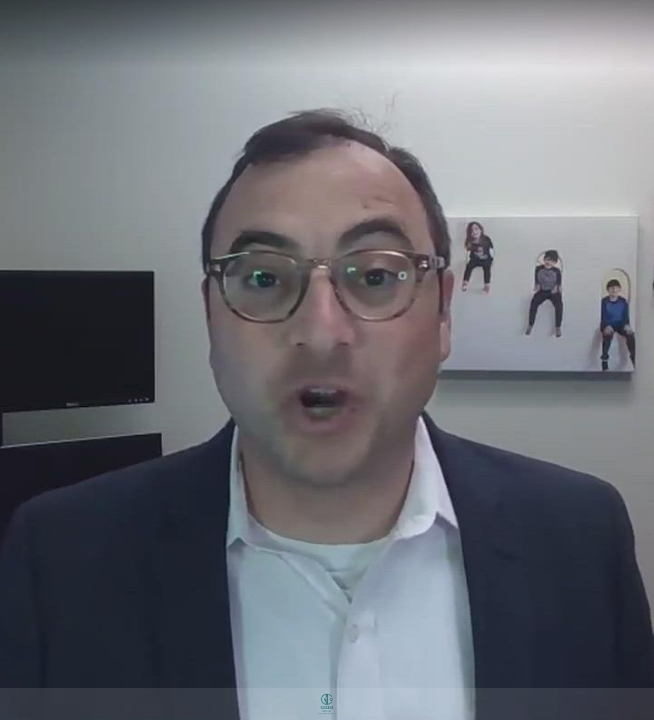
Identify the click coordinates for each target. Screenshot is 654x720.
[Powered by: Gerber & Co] (327, 704)
